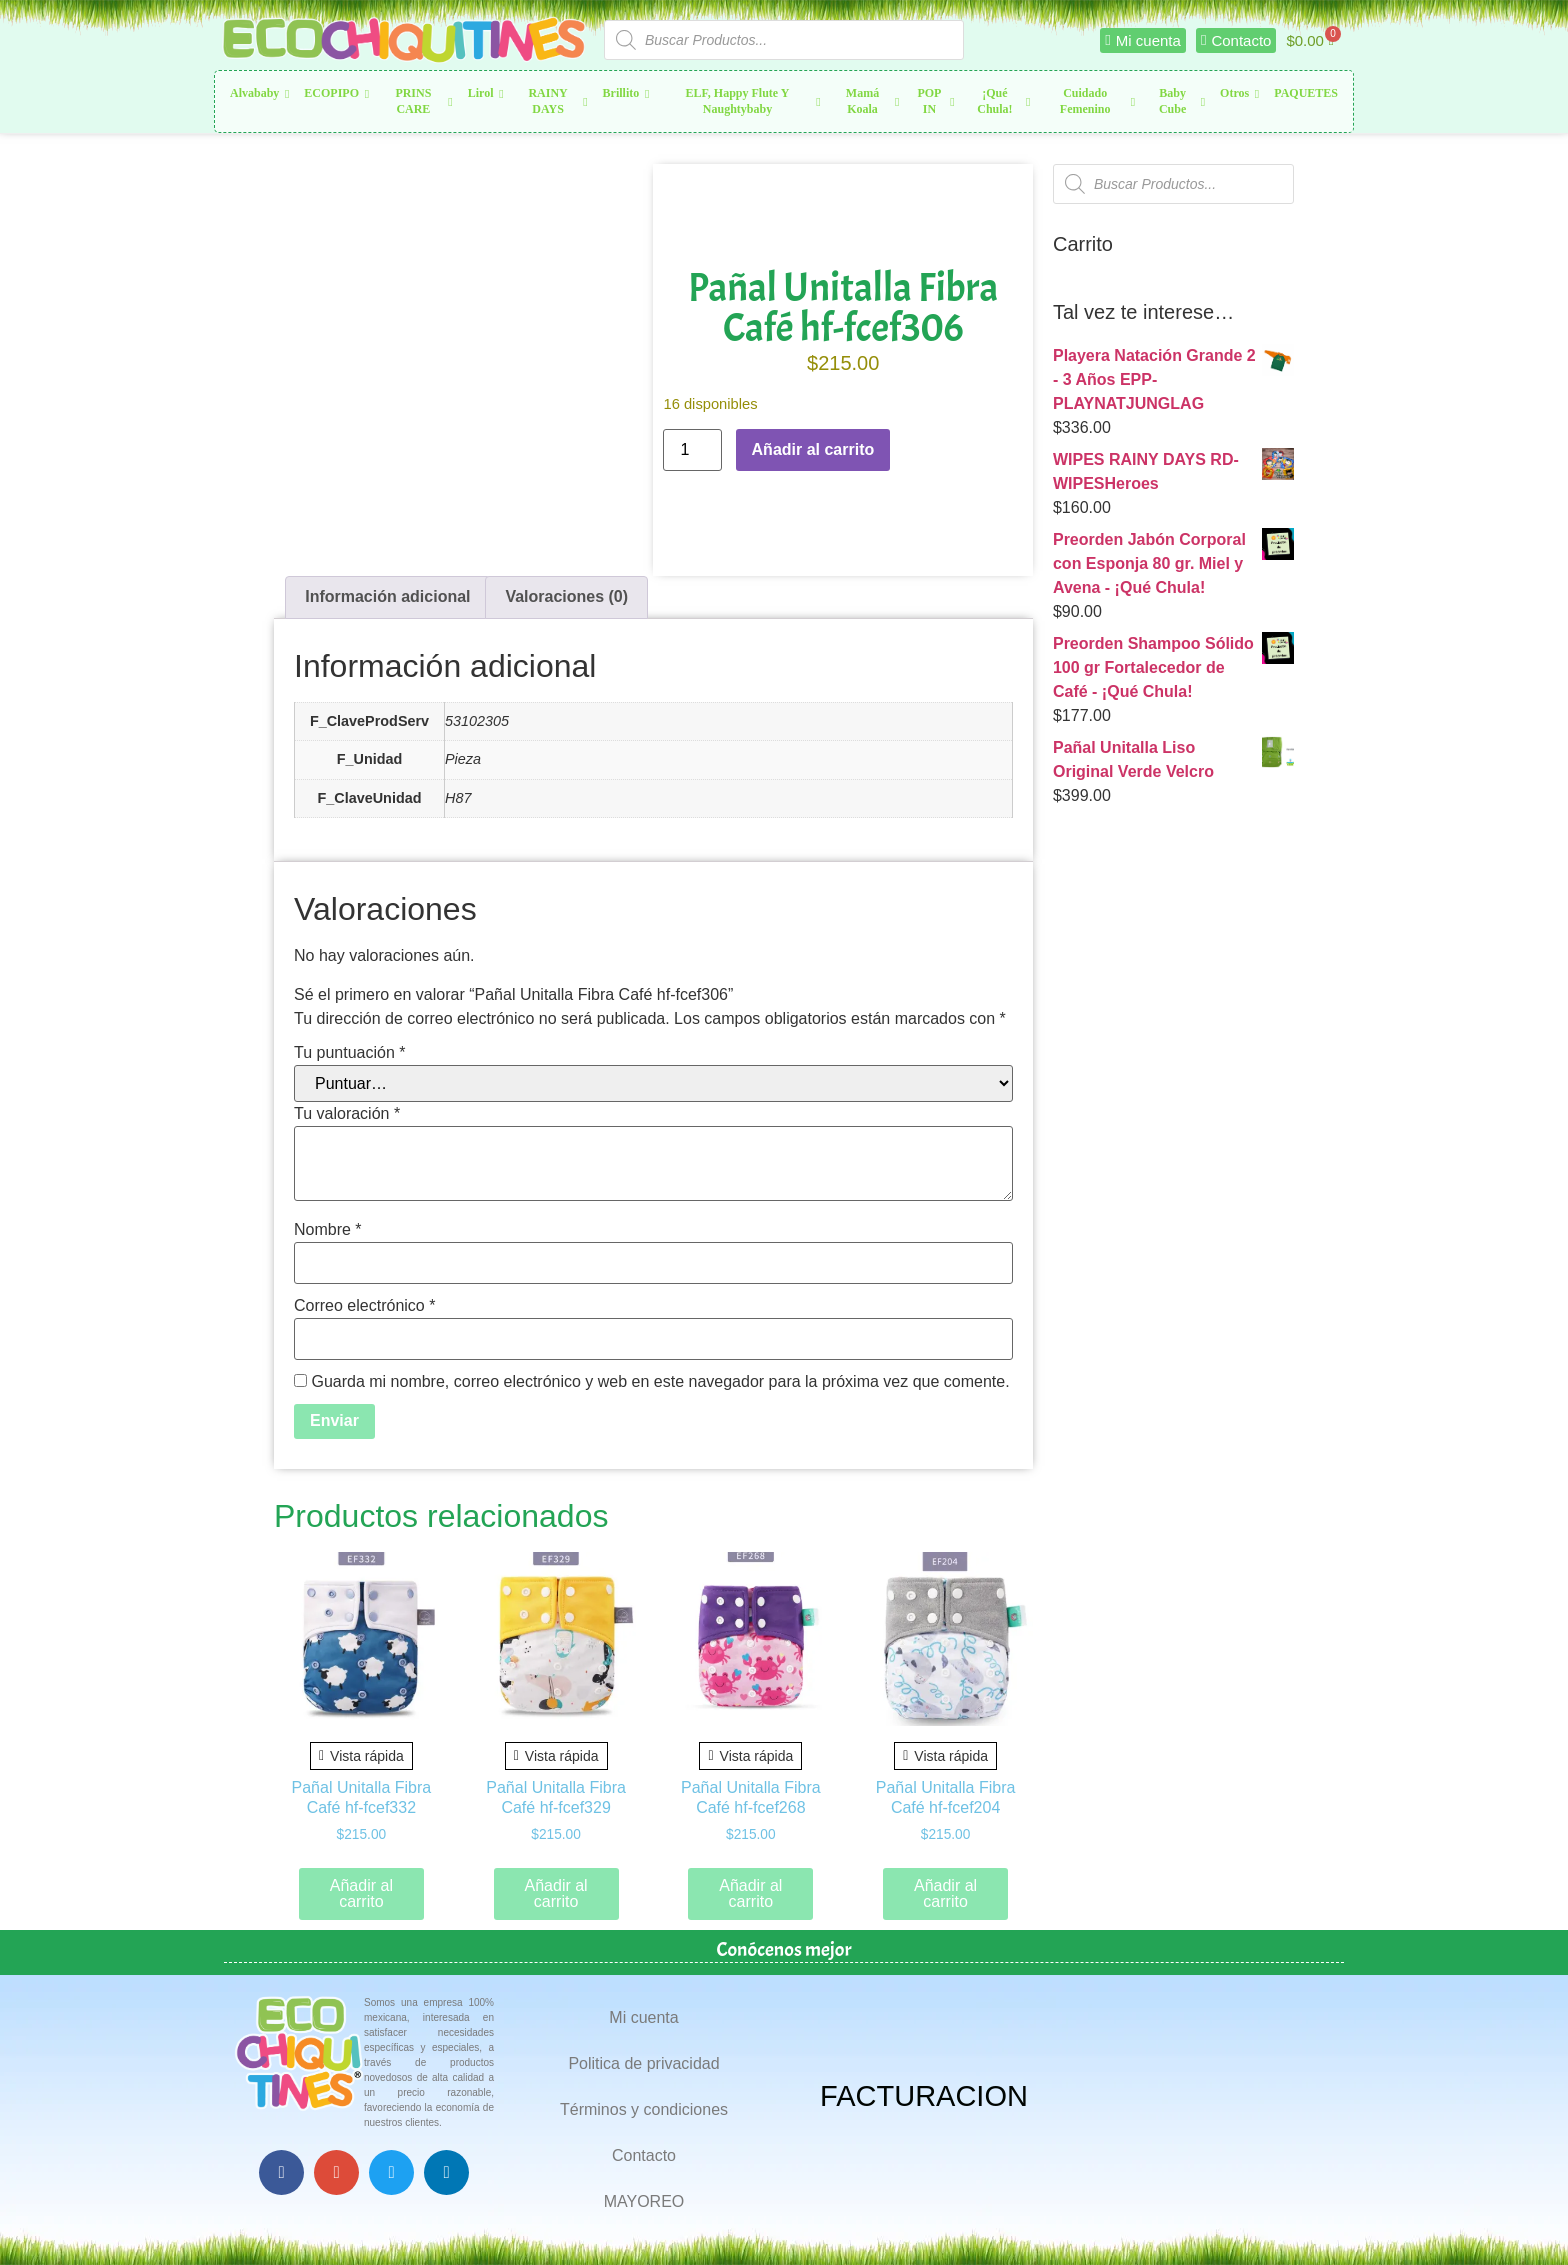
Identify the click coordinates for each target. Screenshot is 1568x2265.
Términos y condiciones (644, 2109)
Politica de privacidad (643, 2063)
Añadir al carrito (813, 449)
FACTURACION (924, 2096)
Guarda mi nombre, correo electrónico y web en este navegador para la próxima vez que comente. (660, 1382)
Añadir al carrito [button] (361, 1893)
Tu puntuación (350, 1053)
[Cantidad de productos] (692, 450)
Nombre (328, 1230)
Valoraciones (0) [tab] (566, 596)
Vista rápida (361, 1756)
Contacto (644, 2155)
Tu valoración (347, 1114)
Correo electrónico (364, 1306)
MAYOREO (644, 2201)
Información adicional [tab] (387, 596)
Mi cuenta (643, 2017)
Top (1520, 2217)
